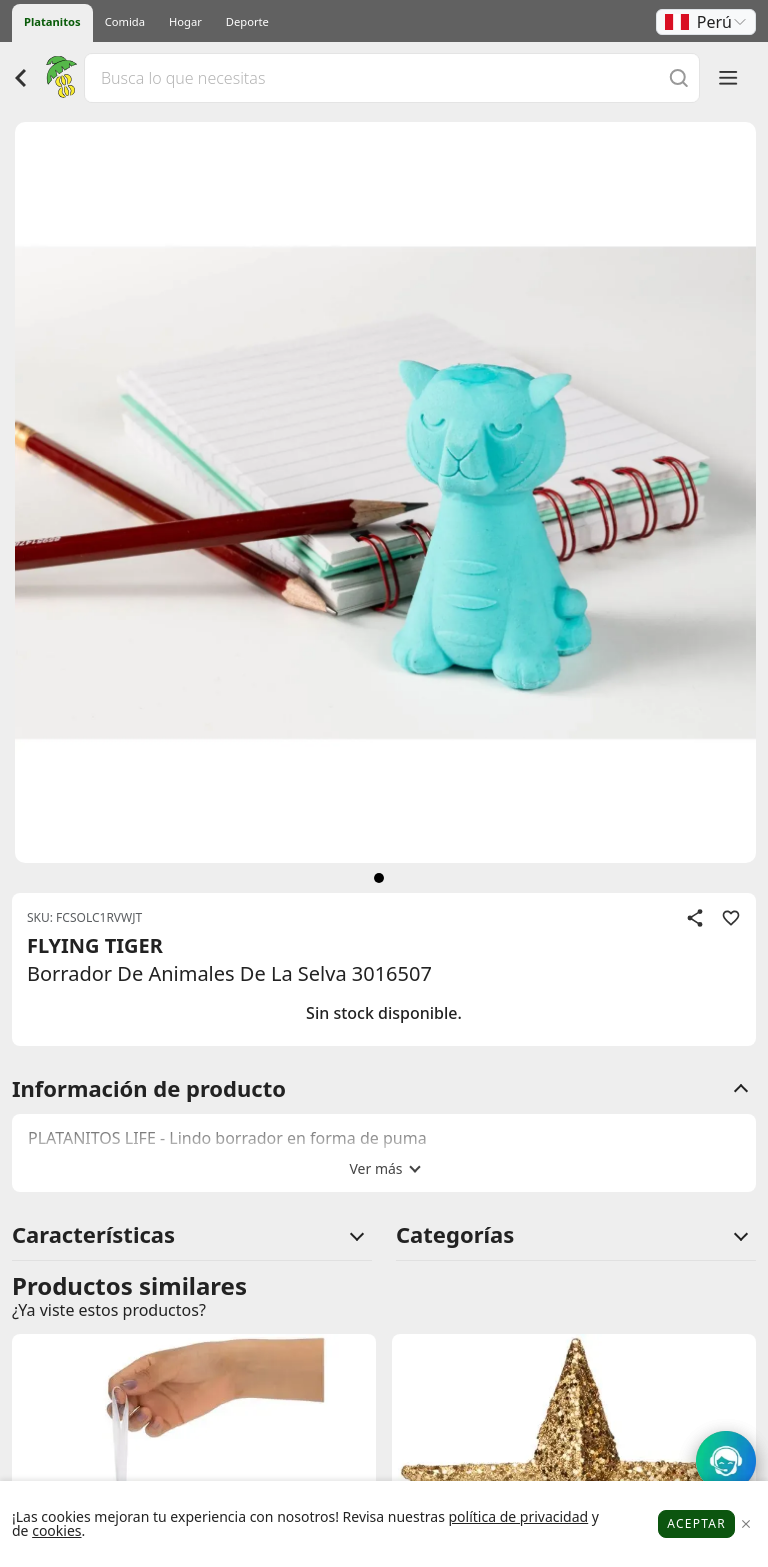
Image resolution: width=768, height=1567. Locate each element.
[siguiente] (379, 878)
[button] (706, 22)
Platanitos (52, 21)
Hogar (185, 21)
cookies (56, 1530)
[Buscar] (679, 77)
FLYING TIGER (95, 945)
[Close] (745, 1524)
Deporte (247, 21)
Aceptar (696, 1523)
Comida (125, 21)
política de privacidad (518, 1516)
